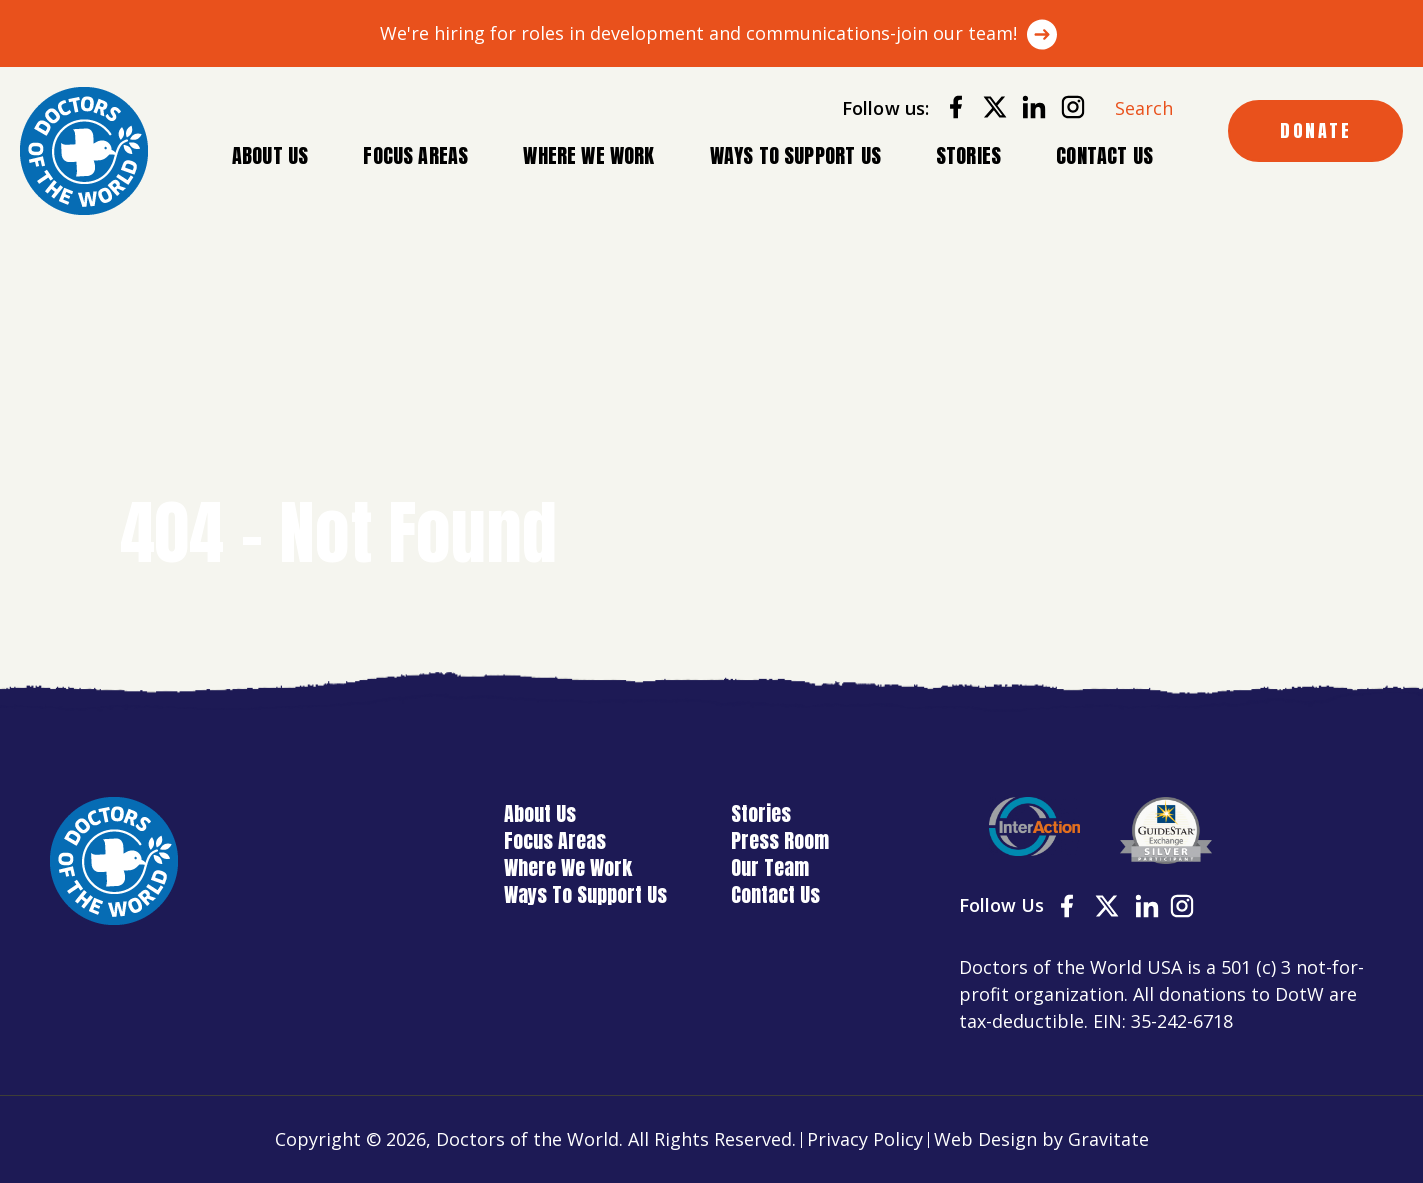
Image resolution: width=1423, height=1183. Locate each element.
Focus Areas (415, 156)
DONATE (1315, 130)
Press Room (780, 840)
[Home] (84, 151)
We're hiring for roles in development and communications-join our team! (698, 33)
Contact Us (1104, 155)
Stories (968, 155)
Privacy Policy (865, 1139)
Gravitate (1108, 1139)
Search (1144, 108)
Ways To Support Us (795, 155)
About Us (270, 156)
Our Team (770, 867)
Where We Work (588, 156)
